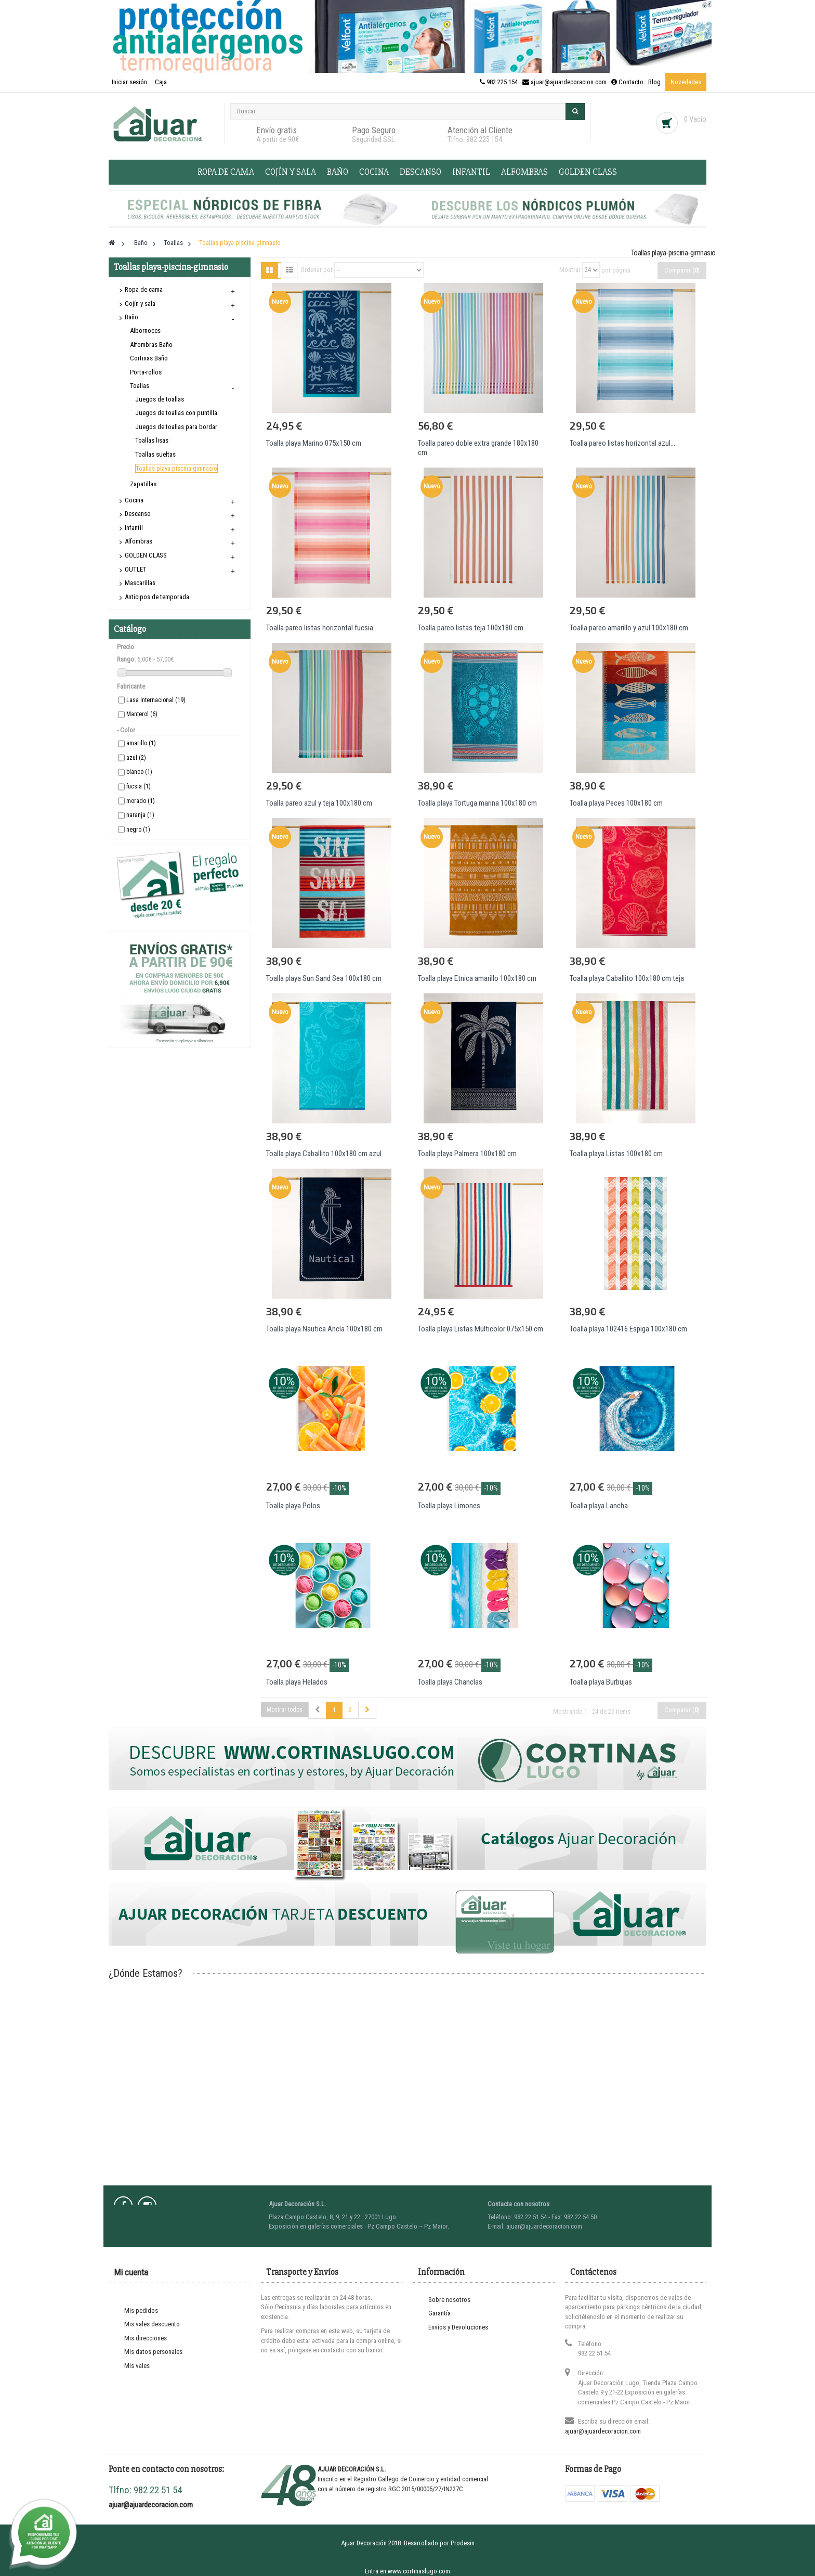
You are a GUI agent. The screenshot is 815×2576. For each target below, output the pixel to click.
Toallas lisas (151, 440)
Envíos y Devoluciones (458, 2327)
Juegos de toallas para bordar (176, 427)
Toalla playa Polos (293, 1505)
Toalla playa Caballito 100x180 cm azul (324, 1153)
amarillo (141, 743)
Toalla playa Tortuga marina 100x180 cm (477, 803)
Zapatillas (143, 484)
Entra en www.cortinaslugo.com (407, 2571)
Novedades (686, 82)
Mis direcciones (145, 2338)
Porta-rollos (146, 372)
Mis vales (137, 2366)
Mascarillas (140, 583)
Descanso (420, 171)
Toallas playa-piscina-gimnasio (176, 468)
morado (140, 801)
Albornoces (145, 330)
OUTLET (136, 569)
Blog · (656, 82)
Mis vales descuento (152, 2324)
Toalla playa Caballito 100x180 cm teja (627, 978)
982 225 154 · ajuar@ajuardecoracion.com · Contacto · (564, 82)
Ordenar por (316, 270)
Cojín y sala (290, 171)
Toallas (139, 386)
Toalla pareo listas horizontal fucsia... (322, 627)
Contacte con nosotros (459, 2424)
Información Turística (456, 2410)
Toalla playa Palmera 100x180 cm (467, 1153)
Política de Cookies (454, 2382)
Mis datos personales (153, 2351)
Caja (161, 82)
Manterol (141, 714)
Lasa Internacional (156, 700)
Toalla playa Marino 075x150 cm (313, 443)
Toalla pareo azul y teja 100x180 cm (319, 803)
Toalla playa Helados (296, 1682)
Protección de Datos (455, 2355)
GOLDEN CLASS (588, 171)
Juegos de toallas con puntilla (176, 413)
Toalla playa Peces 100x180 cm (616, 803)
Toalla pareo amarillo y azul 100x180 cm (629, 627)
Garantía (439, 2313)
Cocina (374, 171)
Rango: (126, 659)
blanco (139, 771)
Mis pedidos (141, 2310)
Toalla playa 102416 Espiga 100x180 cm (628, 1329)
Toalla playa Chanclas (450, 1682)
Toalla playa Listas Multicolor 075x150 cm (480, 1329)
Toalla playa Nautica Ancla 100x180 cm (324, 1329)
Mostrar (570, 270)
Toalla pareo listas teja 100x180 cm (470, 627)
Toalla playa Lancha (599, 1505)
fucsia (138, 786)
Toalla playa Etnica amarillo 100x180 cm (477, 978)
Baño (337, 171)
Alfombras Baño (151, 344)
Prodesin (463, 2543)
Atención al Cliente (480, 130)
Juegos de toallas (159, 399)
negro (138, 829)
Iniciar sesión (130, 82)
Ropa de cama (226, 171)
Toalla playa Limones (449, 1505)
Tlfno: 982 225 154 (475, 139)
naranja (140, 815)
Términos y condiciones (459, 2341)
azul (136, 757)
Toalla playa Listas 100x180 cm (616, 1153)
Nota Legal (442, 2368)
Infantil (471, 171)
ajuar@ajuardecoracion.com (603, 2431)
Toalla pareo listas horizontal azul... (622, 443)
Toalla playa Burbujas (601, 1682)
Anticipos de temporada (157, 597)
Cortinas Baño (149, 358)
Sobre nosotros (449, 2299)
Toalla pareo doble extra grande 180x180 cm (478, 447)
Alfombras (524, 171)
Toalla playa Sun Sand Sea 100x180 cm (324, 978)
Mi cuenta (131, 2272)
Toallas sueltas (155, 454)
